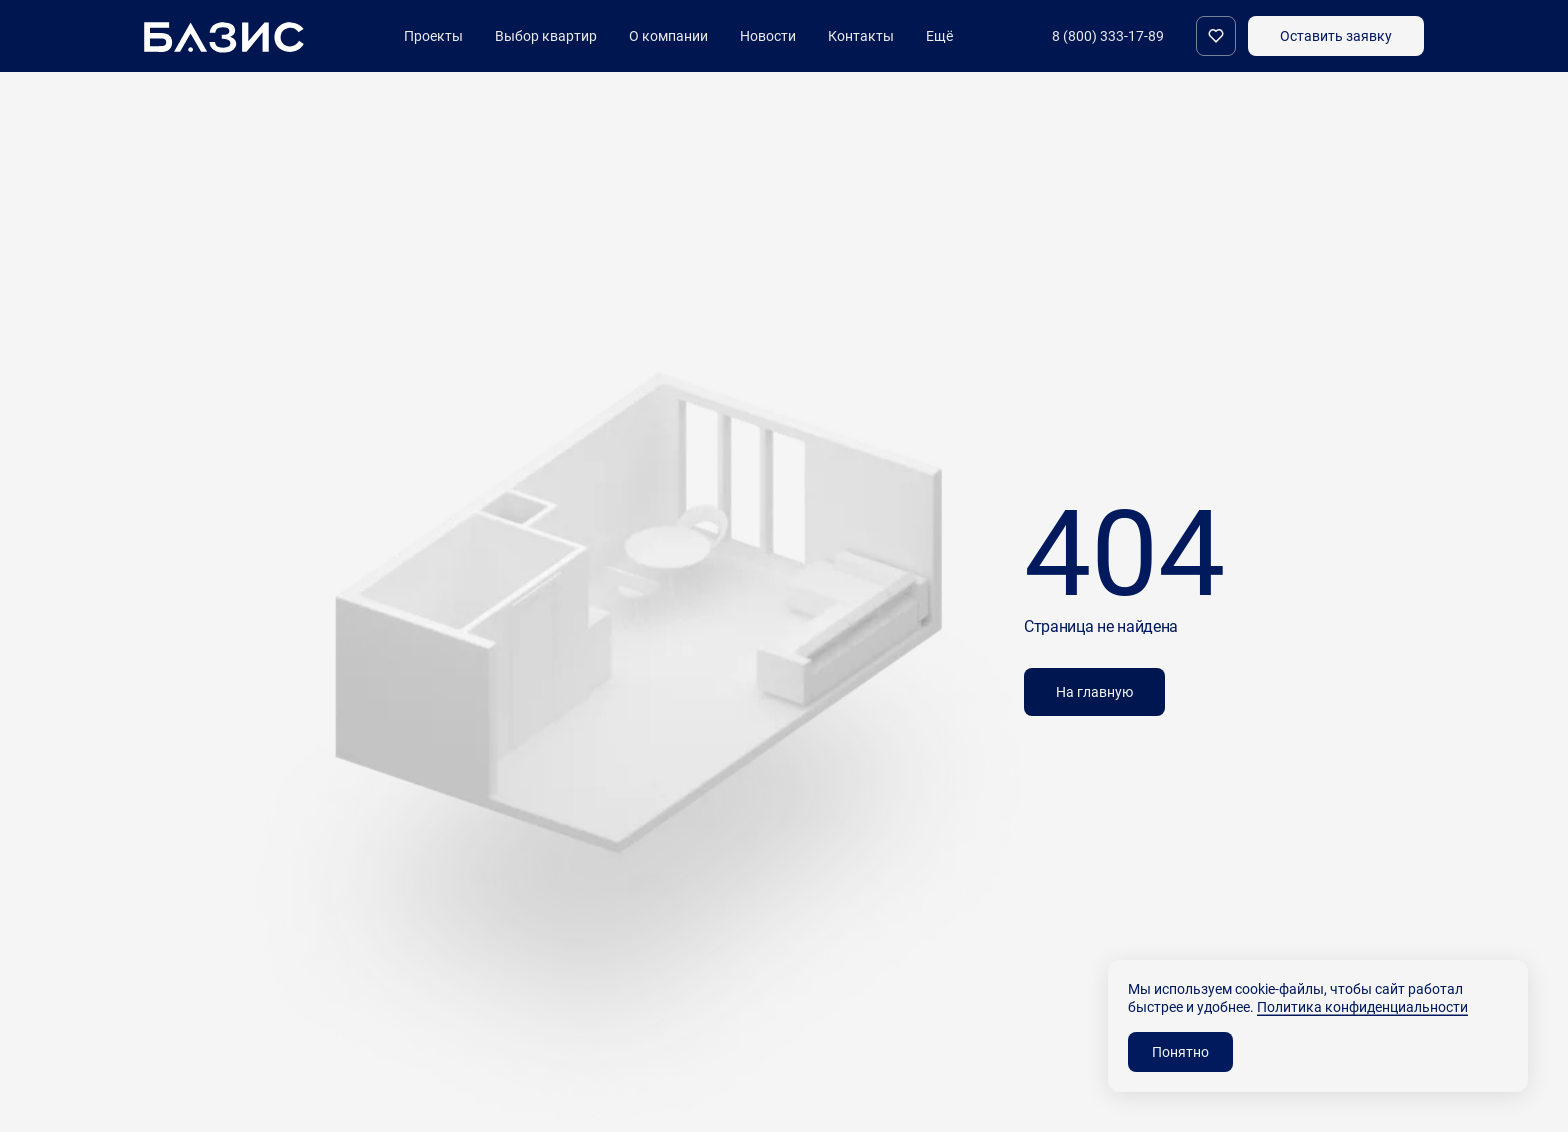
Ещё (939, 36)
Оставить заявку (1336, 35)
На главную (1094, 691)
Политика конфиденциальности (1362, 1006)
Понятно (1180, 1051)
